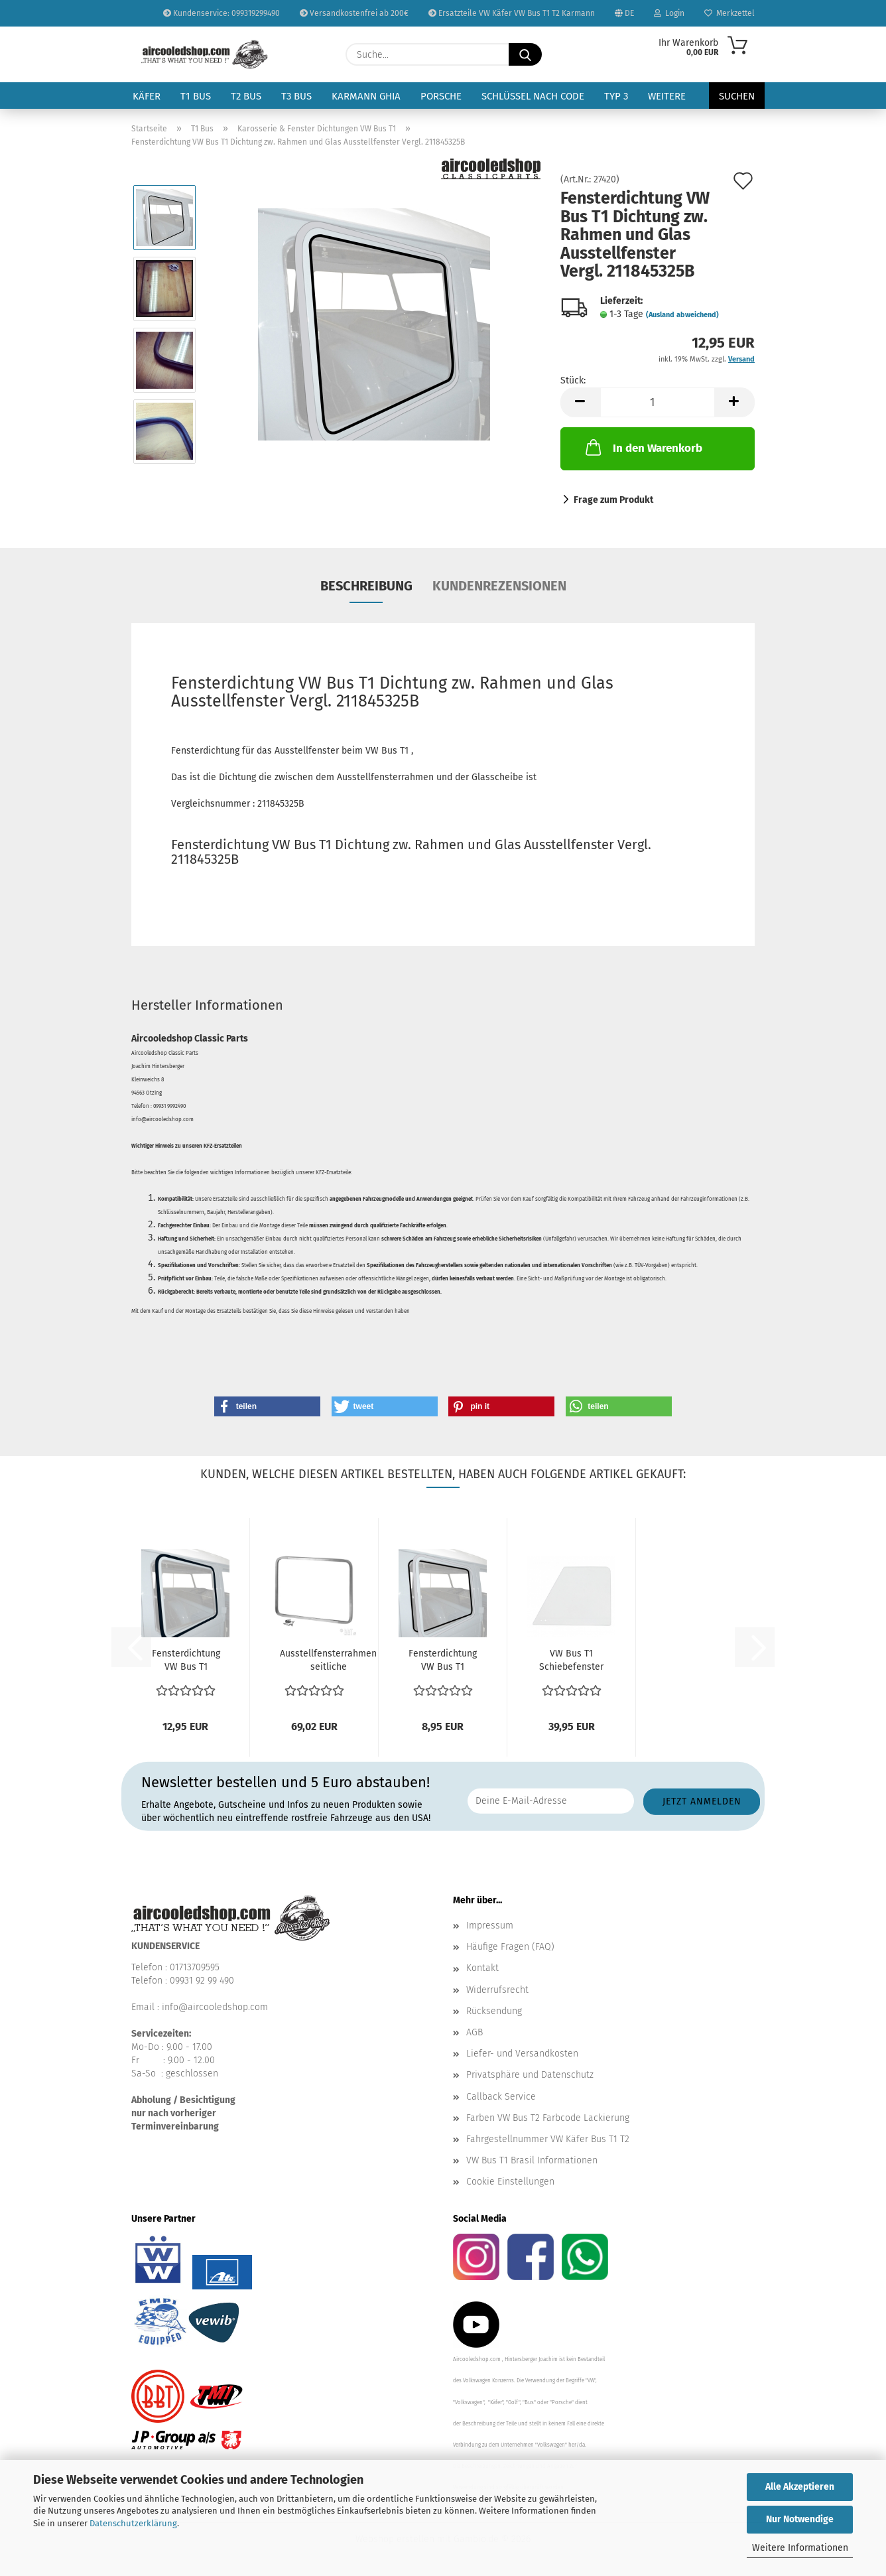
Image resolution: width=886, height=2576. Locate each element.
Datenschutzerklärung (133, 2523)
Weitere (667, 96)
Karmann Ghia (366, 96)
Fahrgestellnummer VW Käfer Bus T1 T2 (547, 2139)
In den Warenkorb (642, 447)
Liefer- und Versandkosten (522, 2053)
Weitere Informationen (800, 2547)
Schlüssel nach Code (532, 96)
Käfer (146, 96)
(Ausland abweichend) (682, 314)
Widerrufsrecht (497, 1990)
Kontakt (482, 1968)
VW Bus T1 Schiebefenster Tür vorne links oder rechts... (571, 1661)
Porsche (441, 96)
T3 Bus (296, 96)
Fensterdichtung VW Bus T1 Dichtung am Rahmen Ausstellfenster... (186, 1661)
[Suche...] (525, 54)
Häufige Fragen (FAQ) (510, 1946)
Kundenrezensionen (499, 586)
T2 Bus (246, 96)
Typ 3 (616, 96)
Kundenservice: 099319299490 (221, 13)
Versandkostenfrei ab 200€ (354, 13)
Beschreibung (366, 586)
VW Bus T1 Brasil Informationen (532, 2160)
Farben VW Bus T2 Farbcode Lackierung (547, 2118)
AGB (474, 2032)
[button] (580, 402)
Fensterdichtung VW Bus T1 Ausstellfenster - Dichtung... (443, 1661)
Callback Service (501, 2096)
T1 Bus (195, 96)
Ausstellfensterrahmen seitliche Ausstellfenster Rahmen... (328, 1661)
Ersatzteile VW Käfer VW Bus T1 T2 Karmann (511, 13)
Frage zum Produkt (613, 500)
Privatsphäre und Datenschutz (530, 2074)
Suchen (737, 96)
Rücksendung (494, 2011)
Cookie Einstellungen (510, 2181)
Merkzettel (729, 13)
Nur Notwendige (800, 2519)
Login (669, 13)
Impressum (489, 1925)
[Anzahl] (657, 402)
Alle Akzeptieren (799, 2486)
